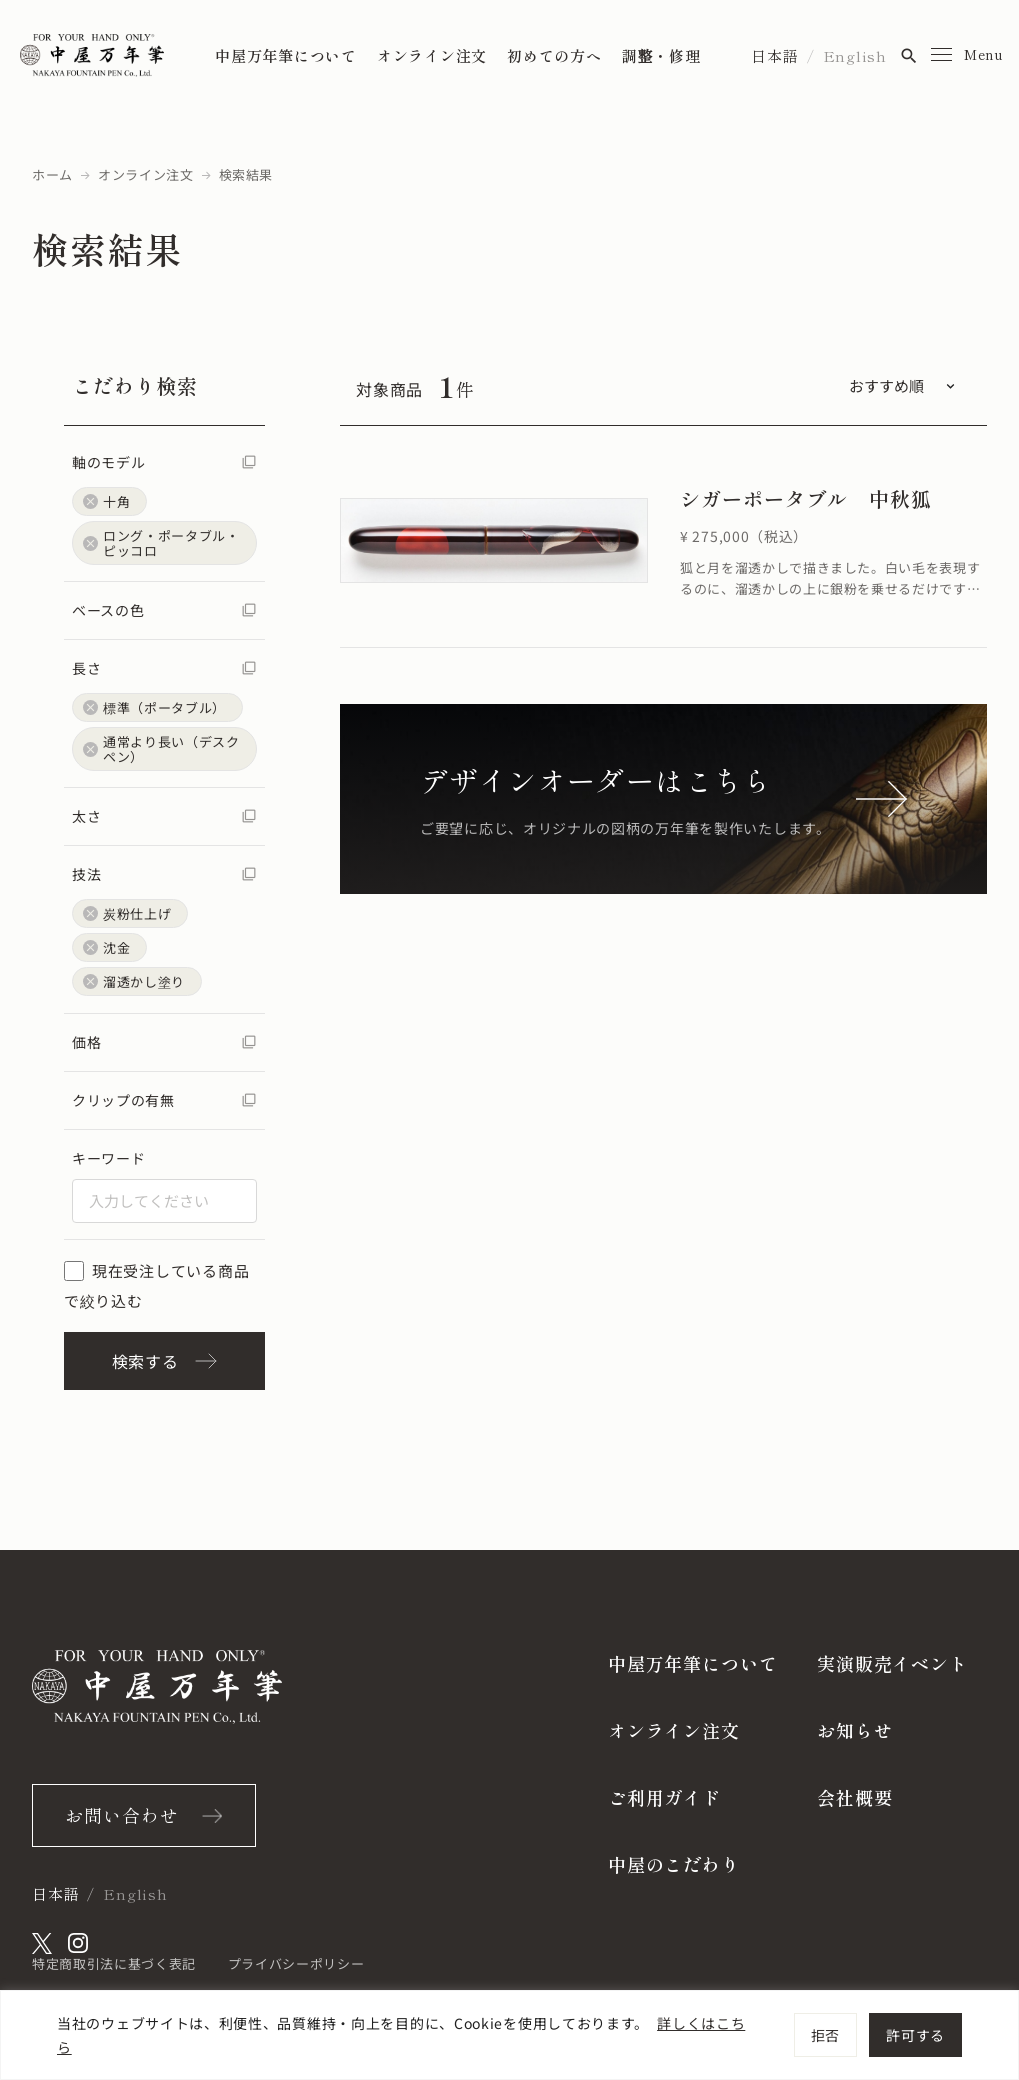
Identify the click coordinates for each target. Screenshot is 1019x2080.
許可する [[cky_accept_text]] (915, 2035)
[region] (509, 2035)
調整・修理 (661, 55)
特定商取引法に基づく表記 (114, 1963)
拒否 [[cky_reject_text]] (825, 2035)
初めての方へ (554, 55)
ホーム (52, 174)
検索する (164, 1361)
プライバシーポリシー (296, 1963)
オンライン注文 (432, 55)
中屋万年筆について (286, 55)
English (855, 55)
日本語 (774, 55)
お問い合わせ (121, 1815)
